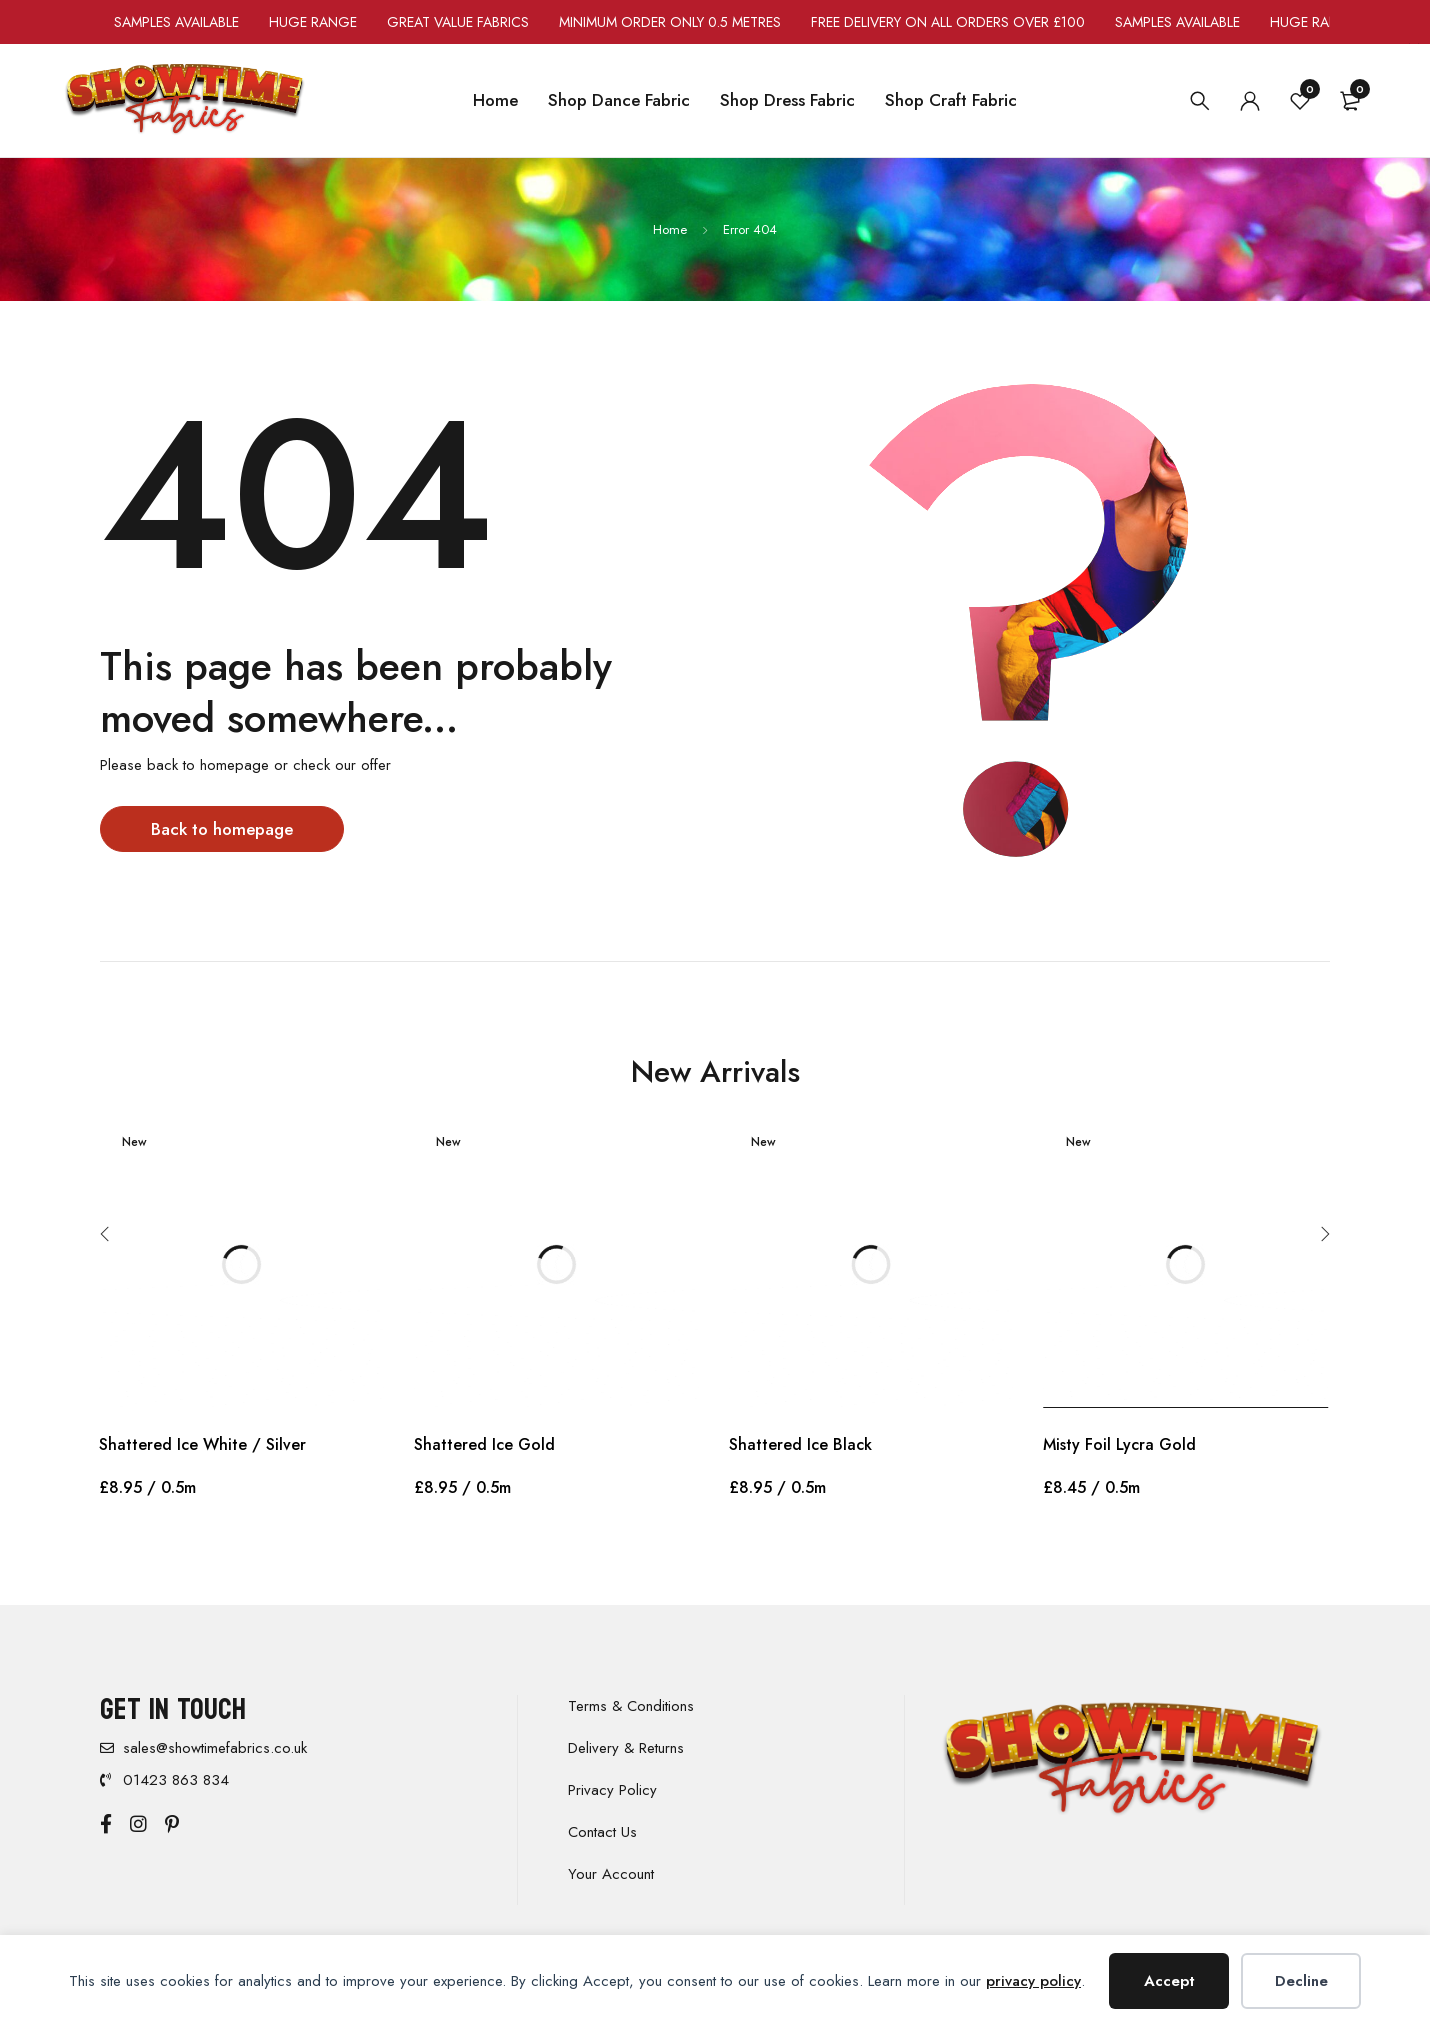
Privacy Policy (612, 1790)
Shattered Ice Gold (484, 1444)
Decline (1301, 1981)
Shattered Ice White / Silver (202, 1444)
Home (670, 229)
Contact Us (602, 1832)
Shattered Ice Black (800, 1444)
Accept (1169, 1981)
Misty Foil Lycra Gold (1119, 1444)
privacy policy (1033, 1981)
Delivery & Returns (626, 1748)
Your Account (611, 1874)
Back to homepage (224, 828)
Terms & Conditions (631, 1706)
